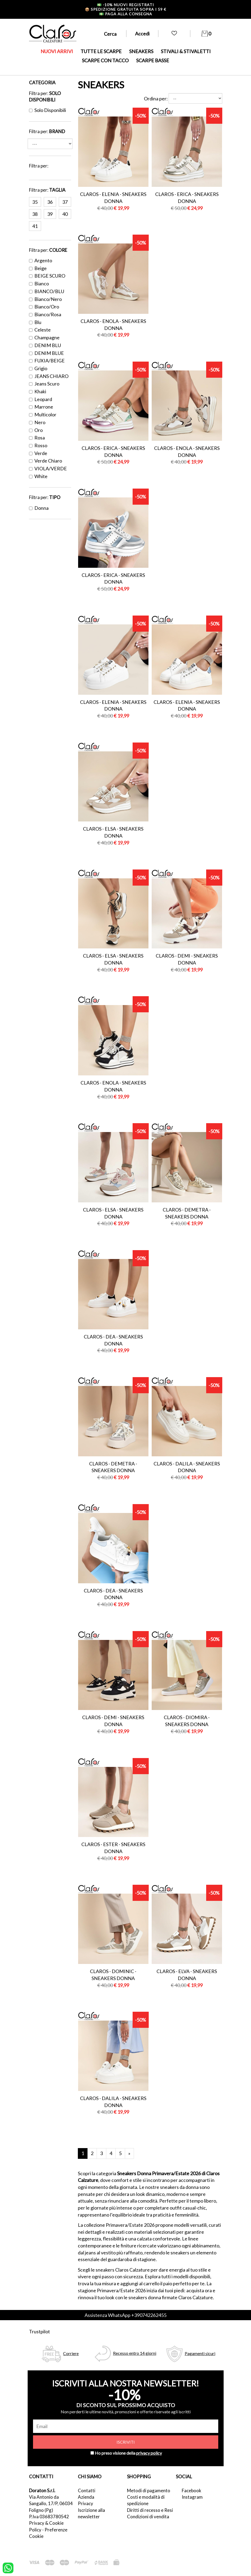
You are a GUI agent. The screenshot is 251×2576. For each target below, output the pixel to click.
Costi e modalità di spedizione (146, 2500)
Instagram (192, 2497)
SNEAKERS (141, 51)
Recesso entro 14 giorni (134, 2353)
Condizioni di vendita (148, 2516)
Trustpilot (39, 2331)
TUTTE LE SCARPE (101, 51)
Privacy (85, 2503)
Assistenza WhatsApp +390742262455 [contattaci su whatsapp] (125, 2315)
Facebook (191, 2490)
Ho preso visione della (128, 2452)
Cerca (110, 34)
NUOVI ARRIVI (57, 51)
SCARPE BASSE (152, 60)
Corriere (71, 2353)
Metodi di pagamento (148, 2490)
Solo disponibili (47, 110)
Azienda (86, 2497)
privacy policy (149, 2452)
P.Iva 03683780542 (49, 2516)
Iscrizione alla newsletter (91, 2513)
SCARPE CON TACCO (105, 60)
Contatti (86, 2490)
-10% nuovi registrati (125, 4)
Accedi (142, 34)
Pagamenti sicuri (200, 2353)
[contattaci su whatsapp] (8, 2567)
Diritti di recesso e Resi (150, 2510)
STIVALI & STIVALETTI (186, 51)
